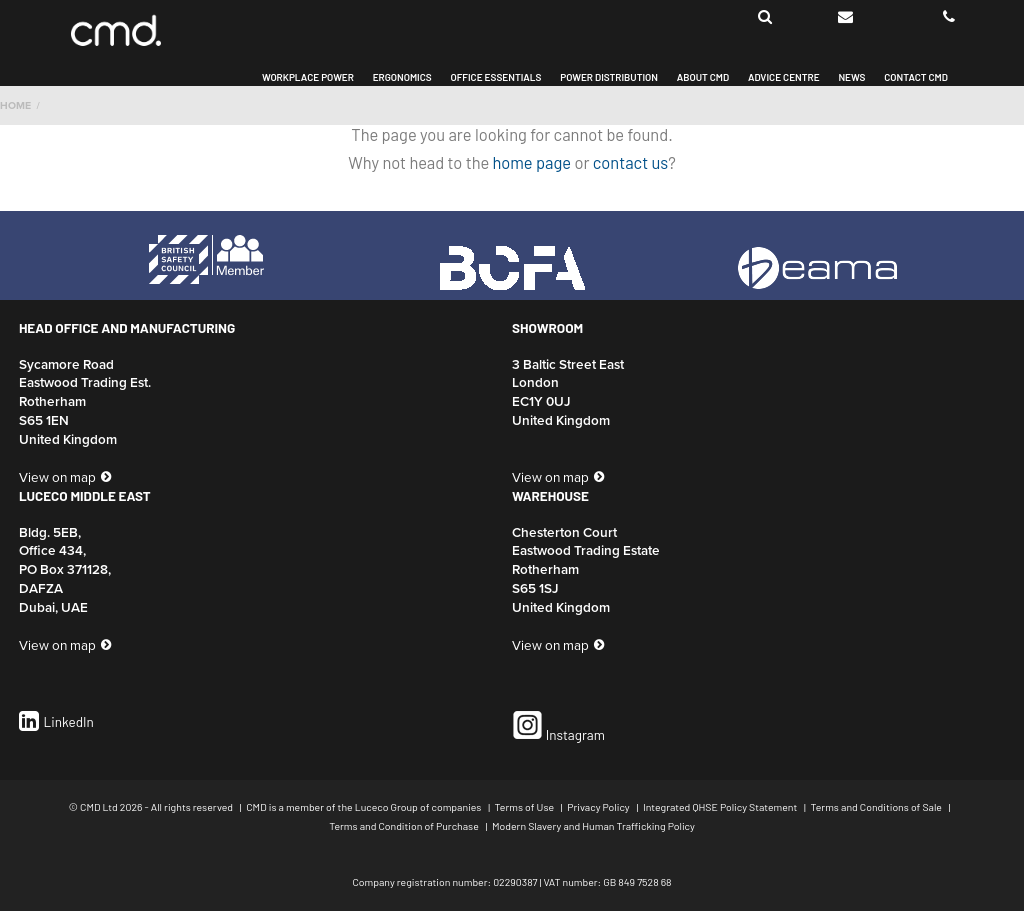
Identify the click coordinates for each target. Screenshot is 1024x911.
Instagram (558, 726)
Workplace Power (308, 77)
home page (532, 162)
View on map (57, 477)
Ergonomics (402, 77)
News (851, 77)
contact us (630, 162)
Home (15, 105)
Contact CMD (916, 77)
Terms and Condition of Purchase (405, 825)
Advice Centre (784, 77)
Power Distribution (609, 77)
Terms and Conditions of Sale (877, 806)
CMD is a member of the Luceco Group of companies (364, 806)
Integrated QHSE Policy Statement (721, 806)
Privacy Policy (599, 806)
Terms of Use (526, 806)
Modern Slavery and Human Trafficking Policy (593, 825)
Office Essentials (495, 77)
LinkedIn (56, 721)
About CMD (703, 77)
